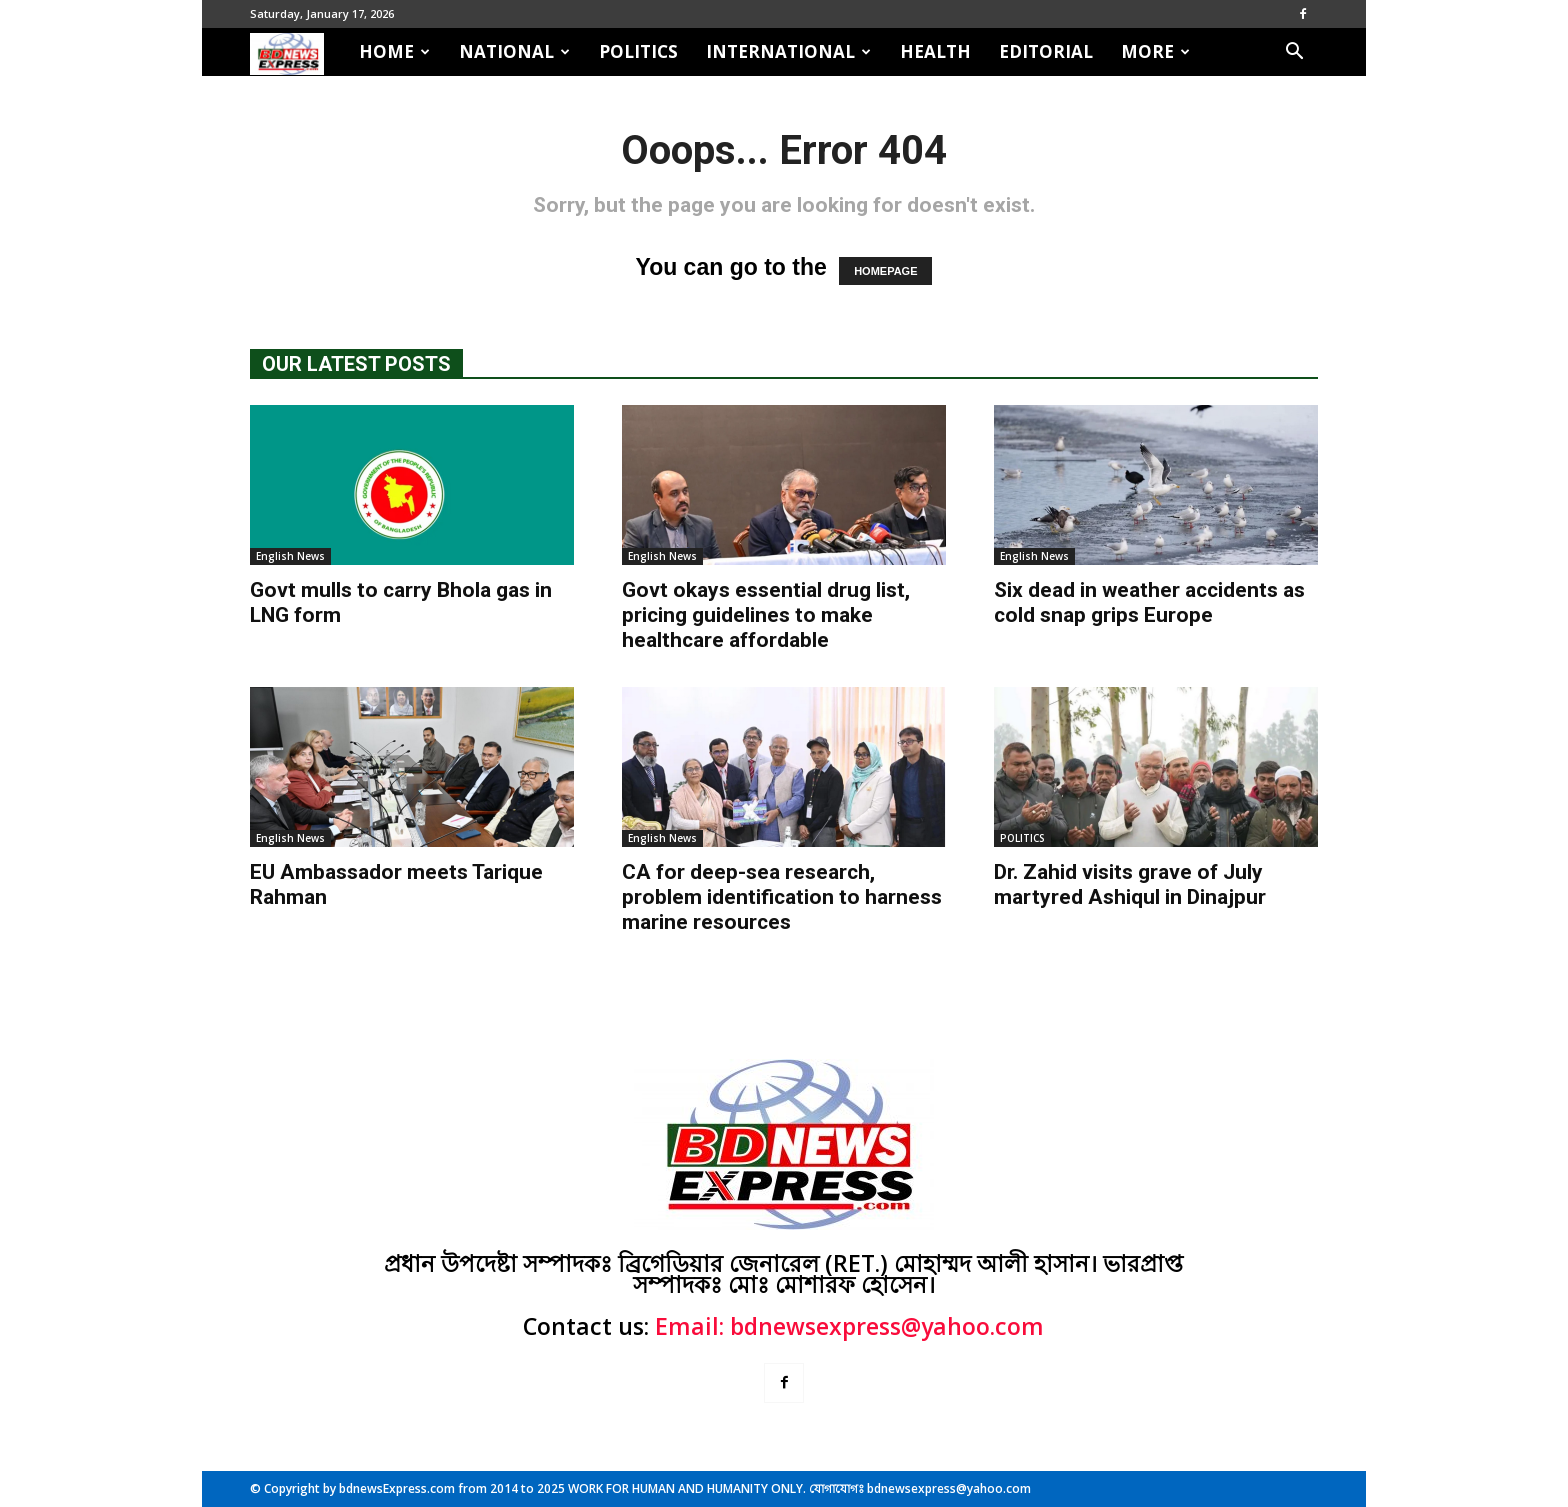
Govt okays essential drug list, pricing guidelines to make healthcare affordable (766, 615)
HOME (394, 51)
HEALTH (935, 51)
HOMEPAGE (885, 271)
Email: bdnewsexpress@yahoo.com (849, 1326)
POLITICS (638, 51)
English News (290, 556)
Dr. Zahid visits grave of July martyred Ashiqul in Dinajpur (1130, 884)
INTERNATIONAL (788, 51)
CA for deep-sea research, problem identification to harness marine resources (782, 897)
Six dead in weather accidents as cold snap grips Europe (1149, 602)
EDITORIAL (1046, 51)
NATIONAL (514, 51)
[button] (1294, 52)
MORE (1155, 51)
